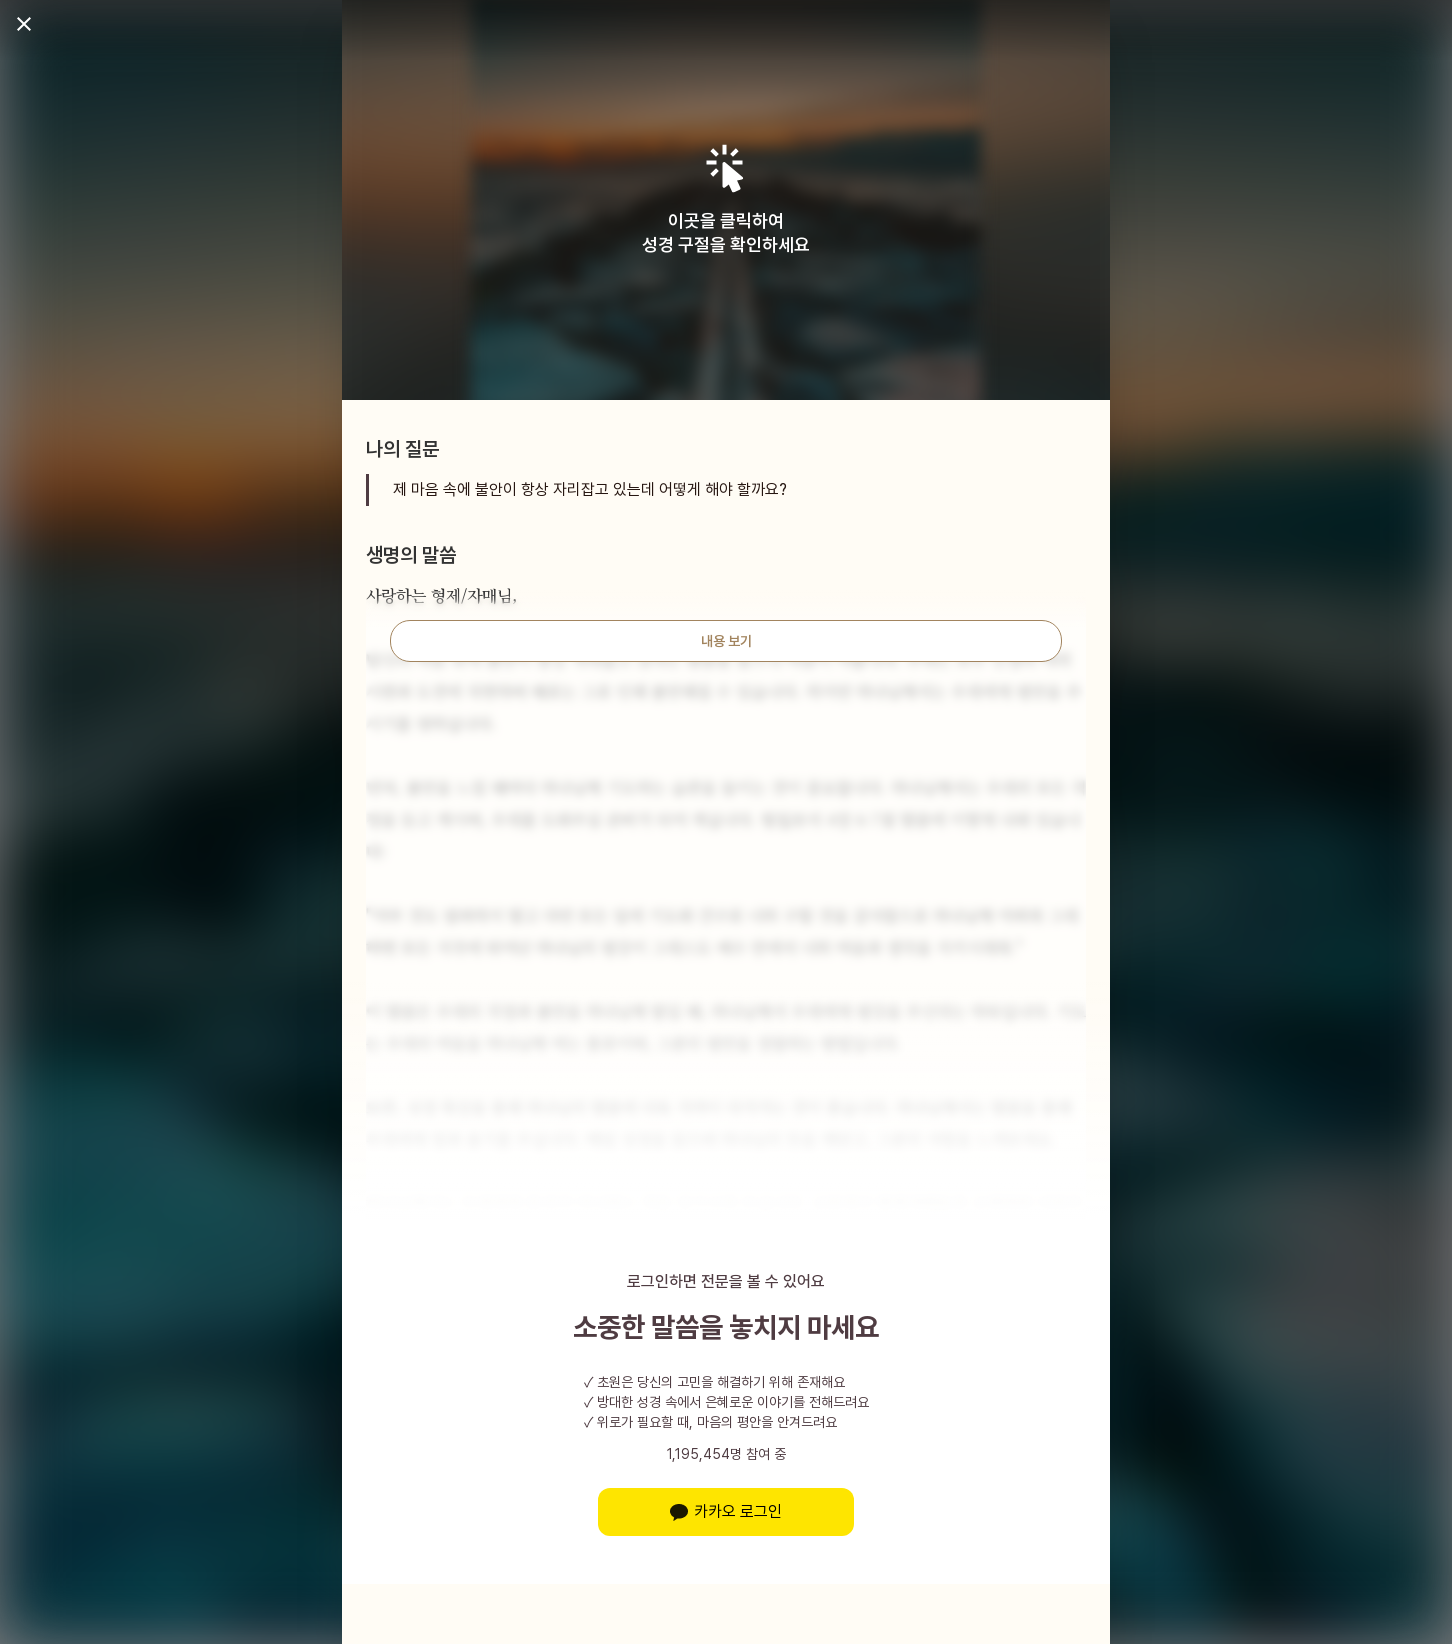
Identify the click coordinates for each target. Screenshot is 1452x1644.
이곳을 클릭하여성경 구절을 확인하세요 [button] (726, 232)
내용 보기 (726, 641)
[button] (726, 168)
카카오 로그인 (726, 1511)
